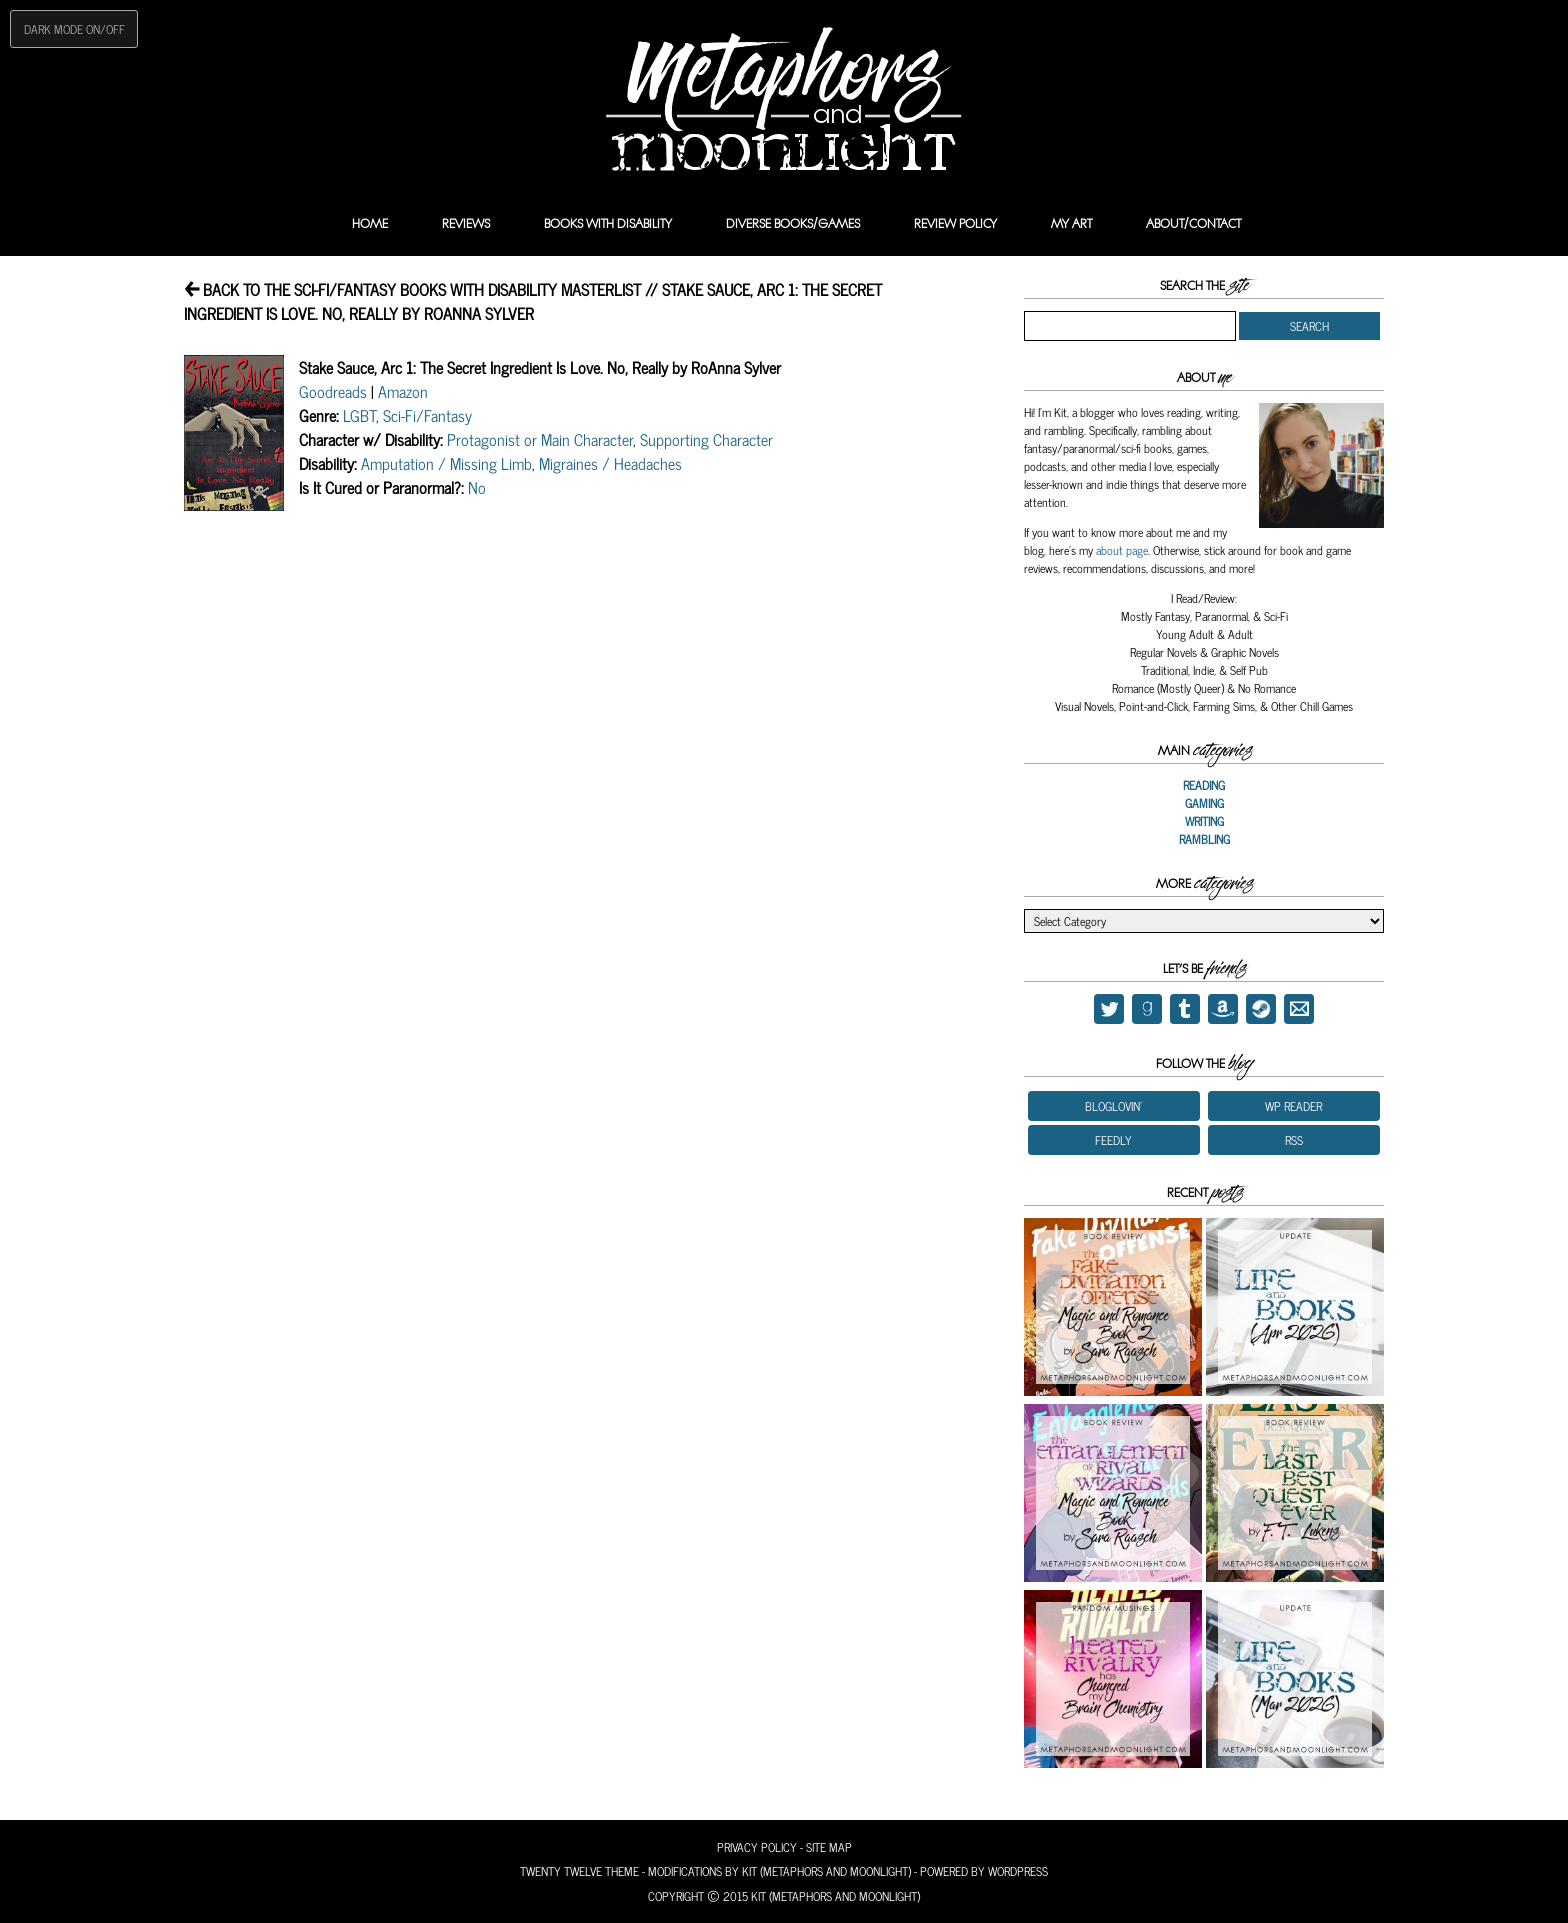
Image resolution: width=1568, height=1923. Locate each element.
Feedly (1113, 1140)
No (477, 487)
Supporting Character (706, 439)
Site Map (829, 1847)
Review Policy (955, 224)
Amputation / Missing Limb (446, 463)
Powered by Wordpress (984, 1871)
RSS (1294, 1140)
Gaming (1204, 803)
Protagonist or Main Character (540, 439)
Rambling (1204, 839)
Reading (1204, 785)
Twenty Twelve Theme (579, 1871)
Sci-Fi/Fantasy (427, 415)
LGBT (359, 415)
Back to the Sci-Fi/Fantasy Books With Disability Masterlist (412, 289)
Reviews (466, 224)
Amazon (403, 391)
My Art (1071, 224)
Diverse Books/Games (793, 224)
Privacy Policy (757, 1847)
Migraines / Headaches (610, 463)
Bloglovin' (1113, 1106)
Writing (1204, 821)
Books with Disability (608, 224)
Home (370, 224)
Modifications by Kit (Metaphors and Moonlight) (779, 1871)
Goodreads (333, 391)
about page (1122, 550)
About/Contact (1193, 224)
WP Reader (1293, 1106)
